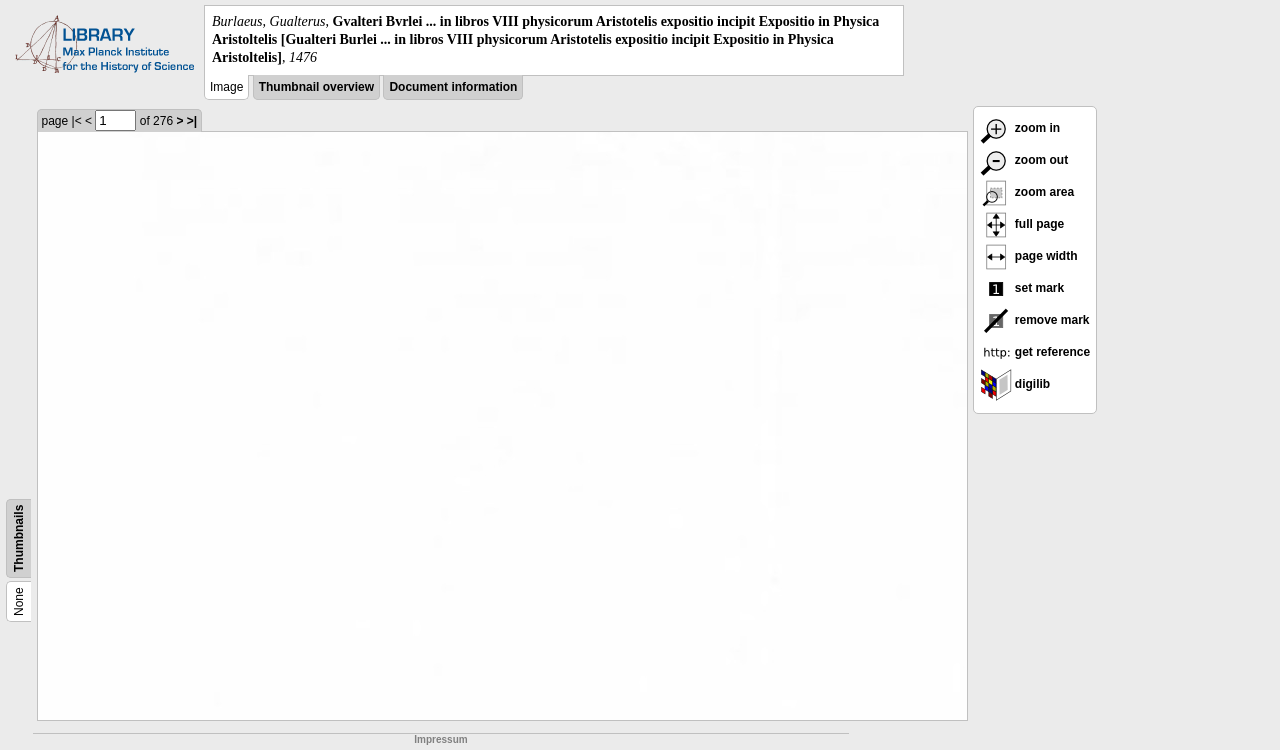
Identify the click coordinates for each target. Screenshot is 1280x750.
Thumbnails (19, 537)
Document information (453, 87)
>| (192, 121)
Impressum (440, 739)
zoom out (1024, 160)
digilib (1015, 384)
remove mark (1035, 320)
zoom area (1027, 192)
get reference (1035, 352)
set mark (1022, 288)
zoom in (1020, 128)
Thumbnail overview (316, 87)
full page (1022, 224)
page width (1029, 256)
